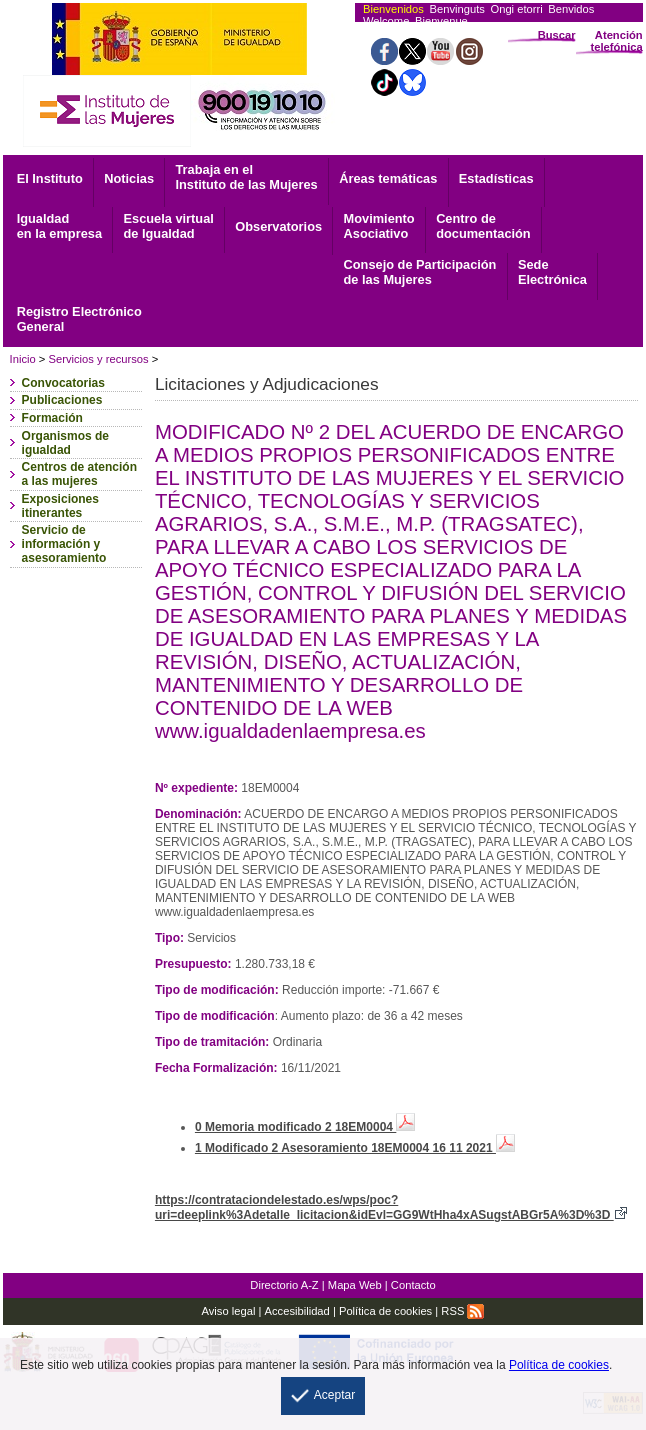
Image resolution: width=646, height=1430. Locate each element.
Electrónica (552, 272)
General (79, 319)
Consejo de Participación (420, 272)
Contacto (413, 1285)
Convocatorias (63, 383)
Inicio (23, 359)
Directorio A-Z (284, 1285)
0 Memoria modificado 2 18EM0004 (305, 1127)
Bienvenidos (393, 9)
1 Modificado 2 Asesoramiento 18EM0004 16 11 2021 (355, 1148)
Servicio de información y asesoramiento (64, 544)
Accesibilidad (297, 1311)
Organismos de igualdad (65, 443)
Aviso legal (228, 1311)
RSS (462, 1311)
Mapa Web (355, 1285)
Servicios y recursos (98, 359)
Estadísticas (496, 178)
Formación (52, 418)
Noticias (129, 178)
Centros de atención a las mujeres (79, 474)
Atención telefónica (616, 41)
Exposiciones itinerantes (60, 506)
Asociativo (379, 226)
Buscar (557, 35)
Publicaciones (62, 400)
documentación (483, 226)
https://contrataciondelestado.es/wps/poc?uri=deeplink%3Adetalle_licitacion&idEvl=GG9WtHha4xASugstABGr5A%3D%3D (391, 1207)
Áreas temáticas (388, 178)
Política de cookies (385, 1311)
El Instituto (50, 178)
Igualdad (59, 226)
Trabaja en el (246, 177)
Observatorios (278, 226)
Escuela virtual (168, 226)
